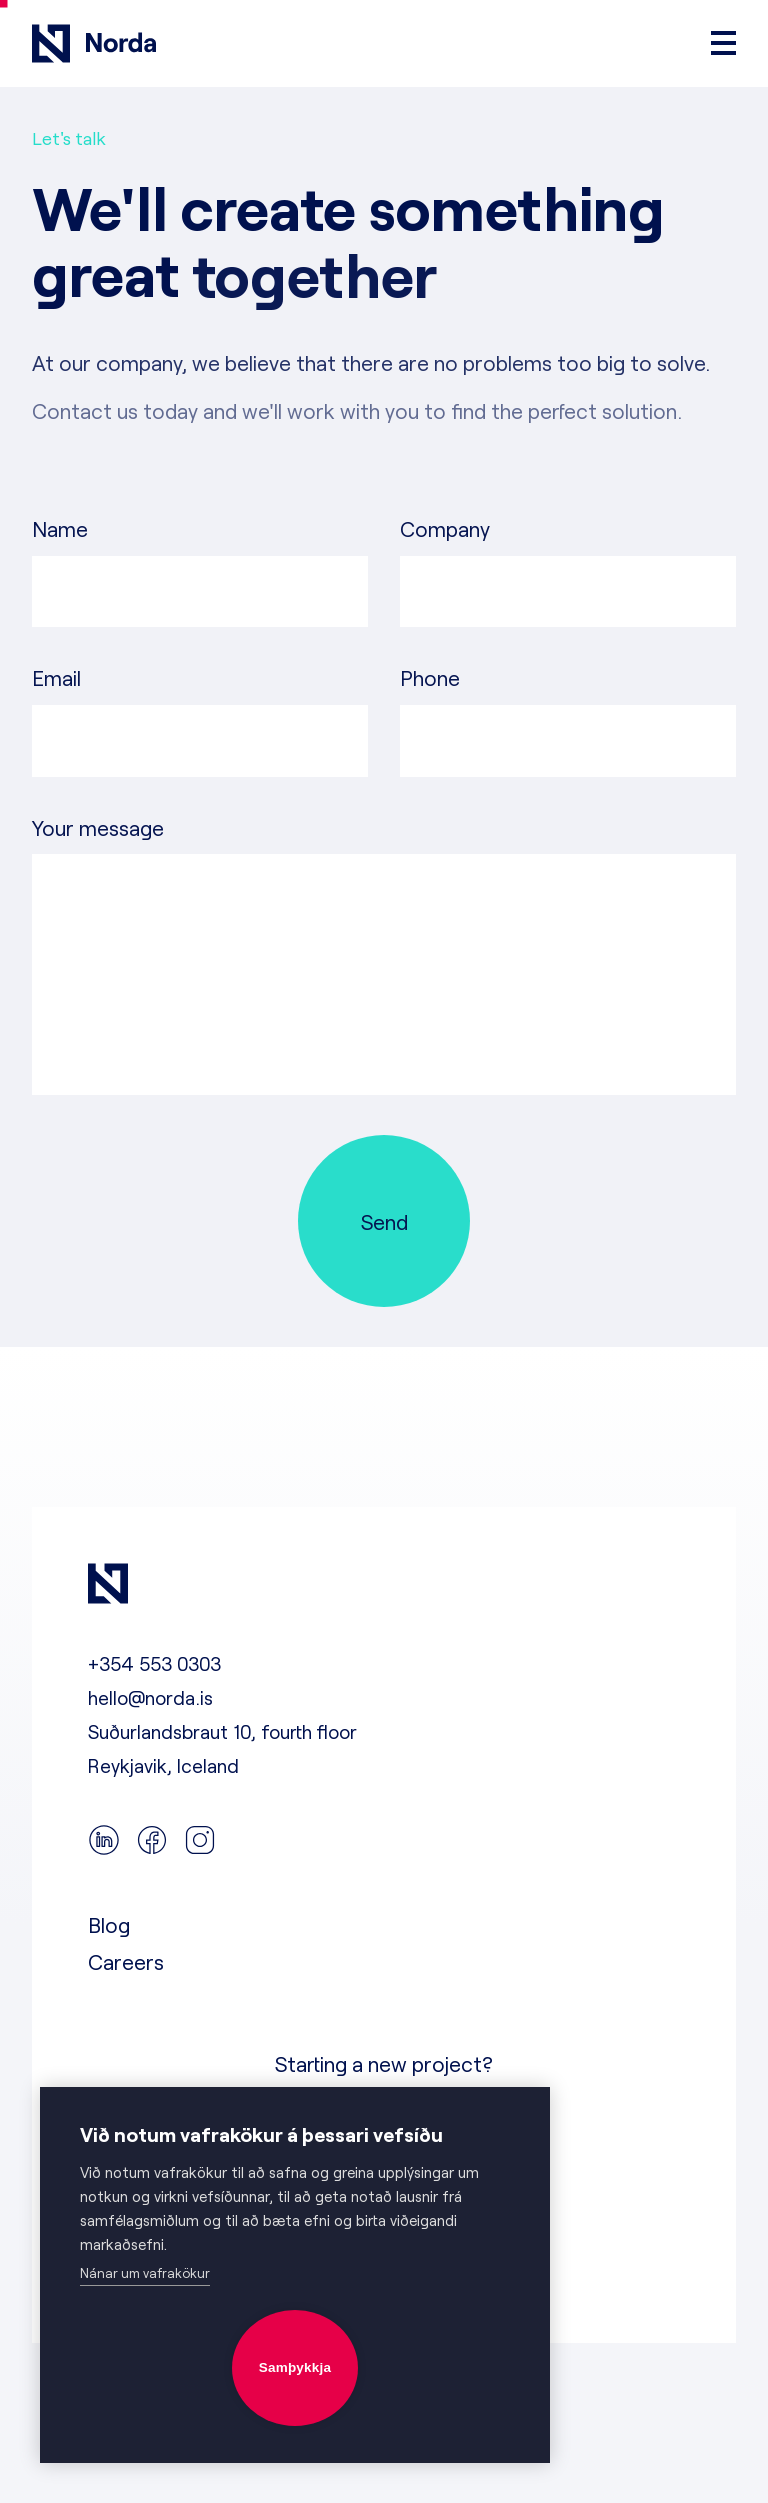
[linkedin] (104, 1841)
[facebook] (152, 1841)
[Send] (384, 1221)
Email (56, 677)
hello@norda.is (150, 1697)
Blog (109, 1924)
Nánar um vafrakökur (145, 2273)
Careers (126, 1961)
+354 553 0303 (154, 1663)
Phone (430, 677)
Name (60, 528)
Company (445, 528)
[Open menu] (723, 43)
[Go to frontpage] (94, 43)
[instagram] (200, 1841)
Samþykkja (295, 2367)
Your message (98, 827)
